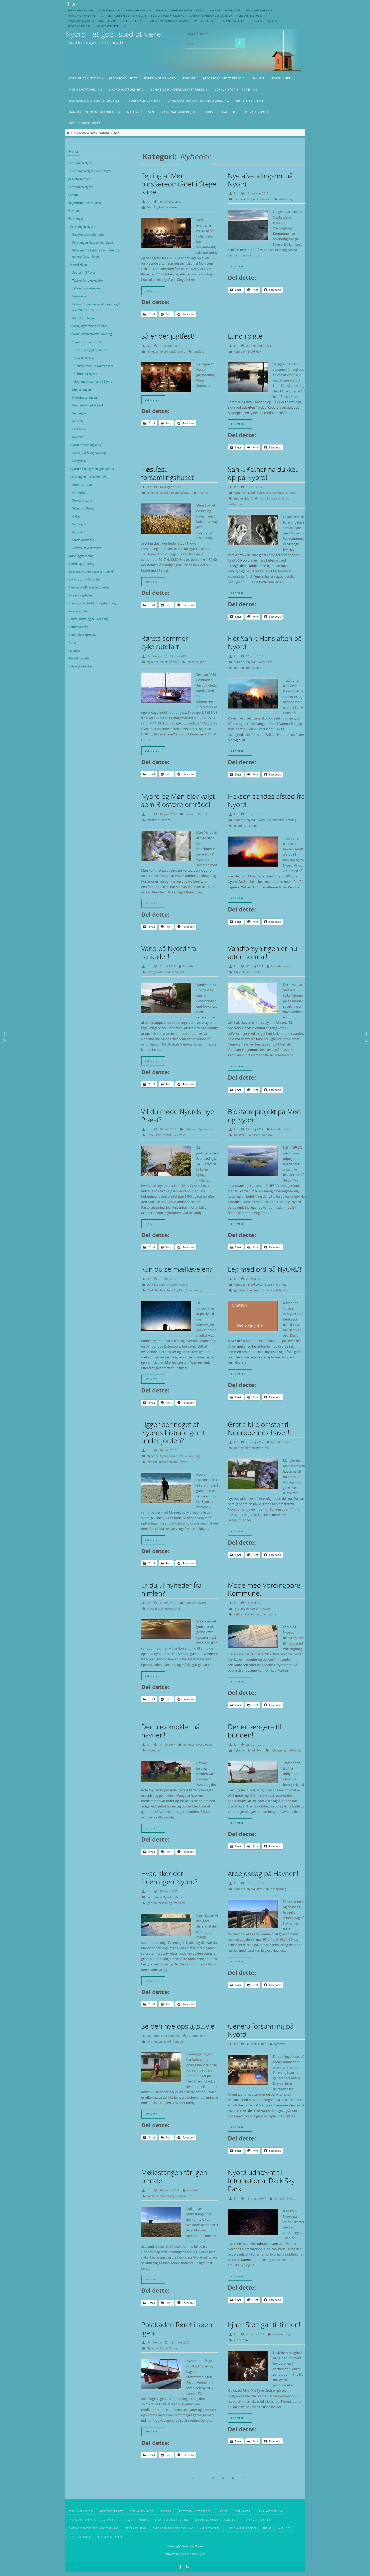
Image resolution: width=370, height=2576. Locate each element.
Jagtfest (204, 351)
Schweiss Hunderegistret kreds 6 (123, 15)
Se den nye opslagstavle (177, 2031)
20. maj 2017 (256, 1287)
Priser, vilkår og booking (92, 464)
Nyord (253, 491)
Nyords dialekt (86, 370)
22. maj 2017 (256, 1132)
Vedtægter (80, 425)
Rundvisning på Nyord (91, 417)
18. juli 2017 (255, 486)
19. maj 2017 (256, 1449)
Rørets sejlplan (132, 21)
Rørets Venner (172, 665)
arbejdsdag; (283, 1894)
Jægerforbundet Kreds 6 (187, 10)
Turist (258, 21)
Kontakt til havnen (87, 330)
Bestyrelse (81, 302)
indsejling (260, 1762)
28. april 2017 (257, 1750)
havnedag (195, 1756)
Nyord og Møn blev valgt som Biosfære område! (178, 803)
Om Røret (80, 504)
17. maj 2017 (169, 1609)
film (246, 2344)
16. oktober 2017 (172, 201)
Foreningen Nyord (80, 10)
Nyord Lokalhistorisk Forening (270, 1292)
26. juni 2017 (256, 660)
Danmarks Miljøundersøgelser (210, 15)
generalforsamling (161, 1908)
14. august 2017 (172, 486)
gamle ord (242, 1298)
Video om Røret (85, 520)
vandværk (181, 975)
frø (270, 1455)
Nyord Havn (257, 351)
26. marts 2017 (171, 2195)
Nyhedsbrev (156, 1615)
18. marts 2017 (258, 2203)
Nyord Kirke (268, 665)
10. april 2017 (257, 1889)
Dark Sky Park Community (189, 1298)
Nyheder (175, 207)
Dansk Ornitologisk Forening (169, 21)
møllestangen (171, 2201)
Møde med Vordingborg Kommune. (264, 1596)
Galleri (77, 528)
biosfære (190, 823)
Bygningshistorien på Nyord (97, 393)
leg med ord (260, 1298)
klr (149, 201)
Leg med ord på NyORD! (264, 1277)
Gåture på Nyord (88, 385)
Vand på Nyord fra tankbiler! (168, 956)
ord (273, 1298)
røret (195, 665)
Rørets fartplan (84, 496)
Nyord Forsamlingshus (178, 491)
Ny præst (182, 1143)
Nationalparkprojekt (235, 21)
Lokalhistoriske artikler (91, 354)
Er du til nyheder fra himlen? (171, 1596)
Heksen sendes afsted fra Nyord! (266, 803)
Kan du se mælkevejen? (176, 1277)
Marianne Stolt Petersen (165, 2041)
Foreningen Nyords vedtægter (95, 170)
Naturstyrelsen (205, 21)
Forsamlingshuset (249, 15)
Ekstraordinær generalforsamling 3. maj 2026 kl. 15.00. (97, 315)
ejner (238, 2344)
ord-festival (286, 1298)
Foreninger (232, 10)
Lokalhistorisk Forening (167, 15)
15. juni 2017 (169, 817)
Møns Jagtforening (259, 10)
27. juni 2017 (181, 660)
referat (239, 1621)
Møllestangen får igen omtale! (174, 2182)
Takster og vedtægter (89, 294)
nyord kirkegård (273, 503)
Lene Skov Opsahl (160, 1143)
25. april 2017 (170, 1897)
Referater (80, 433)
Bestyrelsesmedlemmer (92, 234)
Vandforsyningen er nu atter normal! (262, 956)
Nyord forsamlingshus (89, 456)
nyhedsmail (175, 1615)
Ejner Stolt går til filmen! (264, 2329)
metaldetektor (171, 1469)
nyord (238, 834)
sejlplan (207, 665)
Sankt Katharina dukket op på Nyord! (263, 472)
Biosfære (153, 823)
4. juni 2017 (168, 969)
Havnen (215, 10)
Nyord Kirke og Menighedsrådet (97, 480)
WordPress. (198, 2558)
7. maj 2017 (168, 1750)
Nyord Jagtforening (81, 15)
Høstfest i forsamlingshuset (167, 472)
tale (260, 671)
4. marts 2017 (257, 2339)
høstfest (153, 497)
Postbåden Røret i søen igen (176, 2333)
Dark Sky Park (157, 207)
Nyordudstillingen (87, 409)
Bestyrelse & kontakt (89, 559)
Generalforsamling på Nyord (261, 2035)
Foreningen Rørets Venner (92, 488)
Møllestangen (83, 401)
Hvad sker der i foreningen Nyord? (169, 1883)
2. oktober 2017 (171, 345)
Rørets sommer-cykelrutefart (165, 646)
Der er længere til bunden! (254, 1737)
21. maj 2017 (169, 1287)
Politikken (256, 1137)
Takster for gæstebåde (90, 286)
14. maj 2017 (256, 1609)
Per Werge (155, 660)
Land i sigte (245, 335)
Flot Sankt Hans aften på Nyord (265, 646)
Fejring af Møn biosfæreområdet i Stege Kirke (178, 184)
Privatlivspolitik (79, 26)
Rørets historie (84, 512)
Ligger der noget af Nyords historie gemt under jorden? (173, 1440)
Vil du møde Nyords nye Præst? (177, 1118)
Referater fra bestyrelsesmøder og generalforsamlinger (90, 256)
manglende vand (160, 975)
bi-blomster (243, 1455)
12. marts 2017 (183, 2347)
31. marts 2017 (258, 2049)
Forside (161, 10)
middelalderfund (246, 503)
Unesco (204, 823)
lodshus (153, 2201)
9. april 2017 (202, 2041)
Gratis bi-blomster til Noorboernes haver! (259, 1436)
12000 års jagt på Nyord (94, 362)
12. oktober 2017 (259, 193)
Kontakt (78, 448)
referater (183, 1908)
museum (189, 2201)
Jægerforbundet (109, 10)
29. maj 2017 (169, 1132)
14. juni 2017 (256, 817)
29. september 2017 (261, 345)
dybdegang (242, 1762)
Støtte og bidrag (85, 552)
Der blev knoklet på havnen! (170, 1737)
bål (236, 671)
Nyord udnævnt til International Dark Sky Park (261, 2186)
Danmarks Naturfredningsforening (92, 21)
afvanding (291, 199)
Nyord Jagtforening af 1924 (92, 338)
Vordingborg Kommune (264, 1621)
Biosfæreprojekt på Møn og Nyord (264, 1118)
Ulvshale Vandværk (248, 975)
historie (153, 1469)
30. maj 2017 (256, 969)
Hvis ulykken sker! (107, 26)
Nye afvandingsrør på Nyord (260, 179)
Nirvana (184, 2558)
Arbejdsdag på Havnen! (263, 1879)
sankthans (248, 671)
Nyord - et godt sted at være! (114, 34)
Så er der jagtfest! (167, 335)
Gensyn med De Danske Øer (98, 377)
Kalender (274, 21)
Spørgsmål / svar (86, 278)
